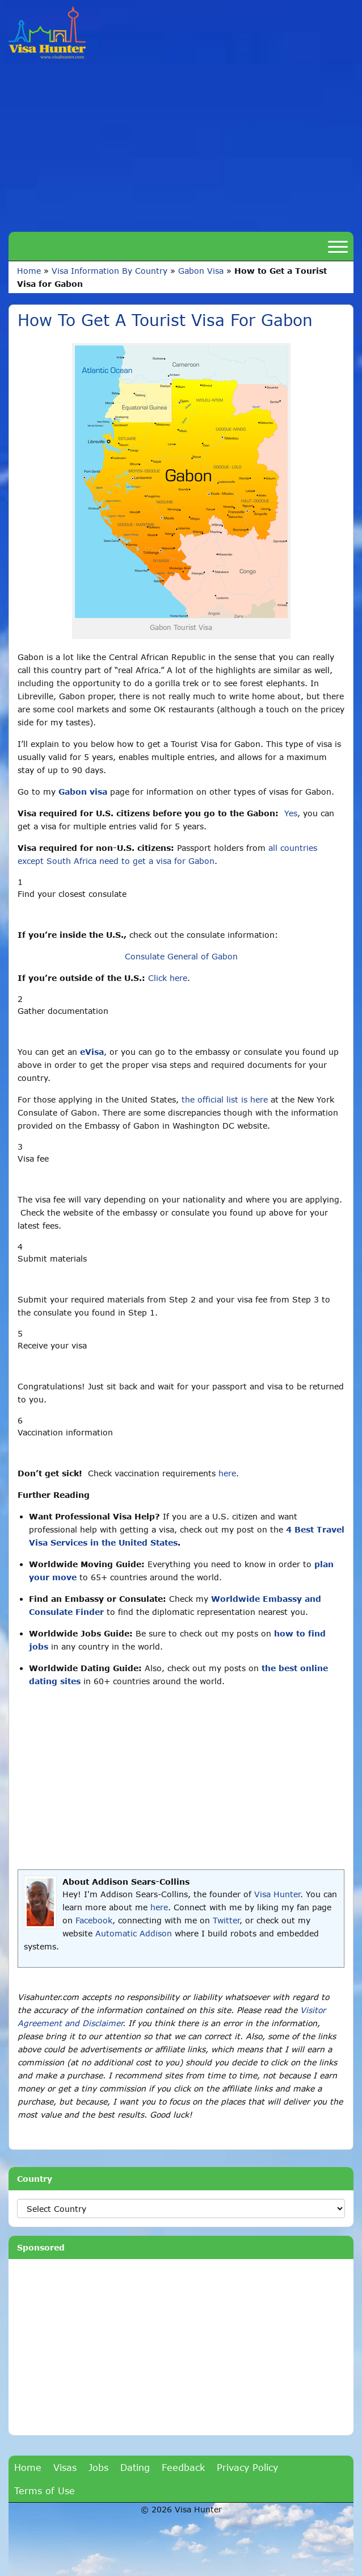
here (227, 1473)
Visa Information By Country (109, 270)
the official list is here (225, 1099)
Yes (290, 813)
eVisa (92, 1052)
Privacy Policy (247, 2467)
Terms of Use (44, 2490)
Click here (167, 978)
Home (29, 270)
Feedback (183, 2467)
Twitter (226, 1920)
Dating (135, 2467)
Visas (65, 2467)
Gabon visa (82, 791)
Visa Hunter (277, 1894)
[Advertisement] (181, 143)
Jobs (98, 2467)
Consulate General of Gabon (181, 956)
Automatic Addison (133, 1933)
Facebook (93, 1920)
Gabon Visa (201, 270)
